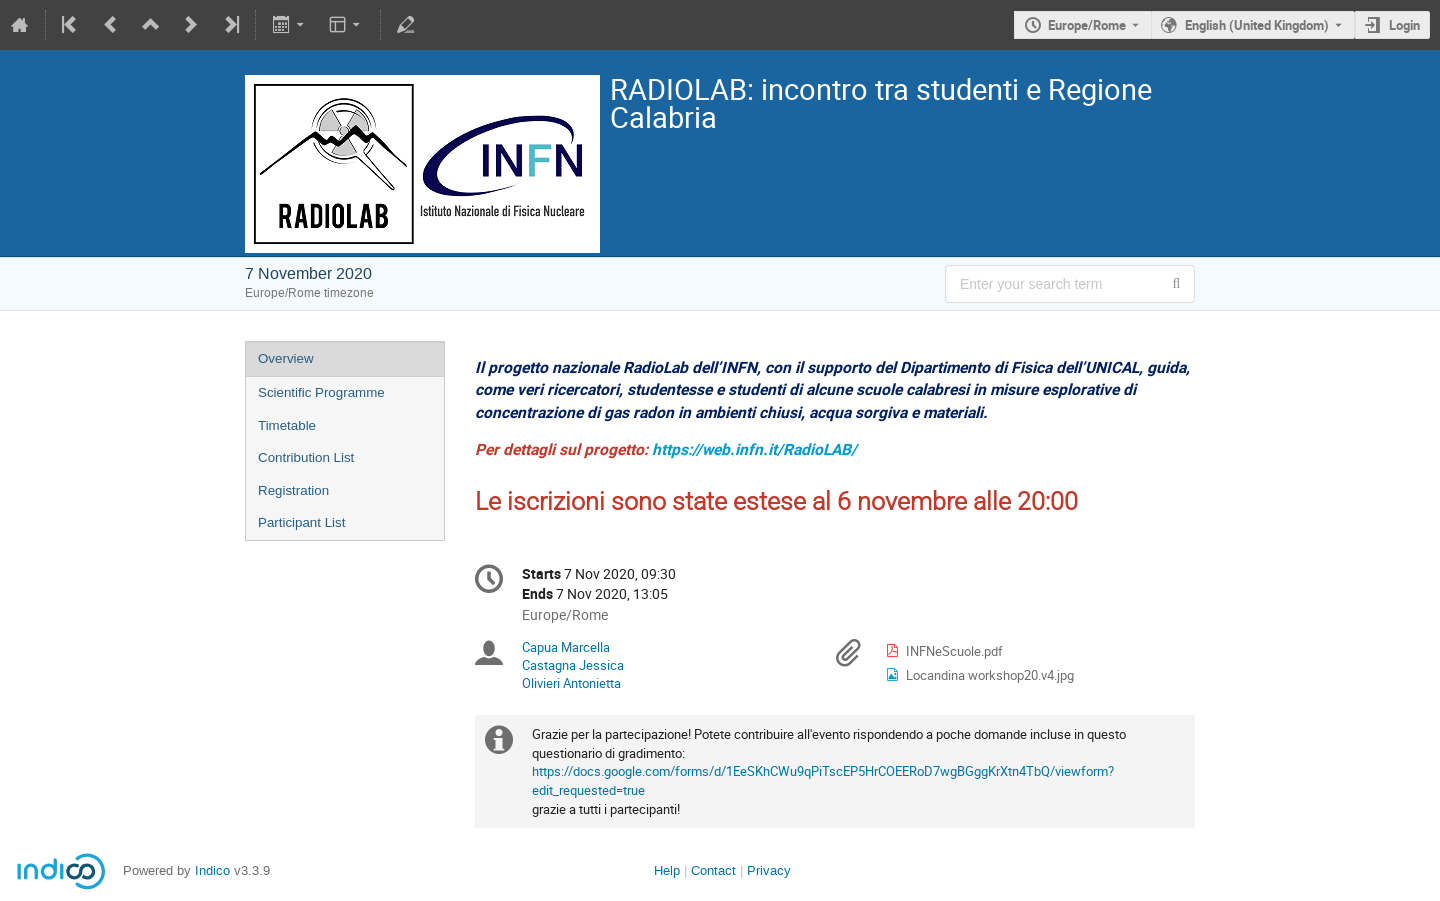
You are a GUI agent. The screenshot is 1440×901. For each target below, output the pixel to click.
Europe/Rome (1087, 25)
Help (667, 870)
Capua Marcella (566, 647)
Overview (286, 358)
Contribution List (306, 457)
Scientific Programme (321, 392)
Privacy (769, 870)
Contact (713, 870)
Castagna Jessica (573, 665)
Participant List (301, 522)
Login (1404, 25)
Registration (293, 490)
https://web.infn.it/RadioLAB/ (754, 449)
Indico (212, 870)
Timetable (287, 425)
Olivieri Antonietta (571, 683)
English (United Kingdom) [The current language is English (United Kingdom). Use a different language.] (1257, 25)
